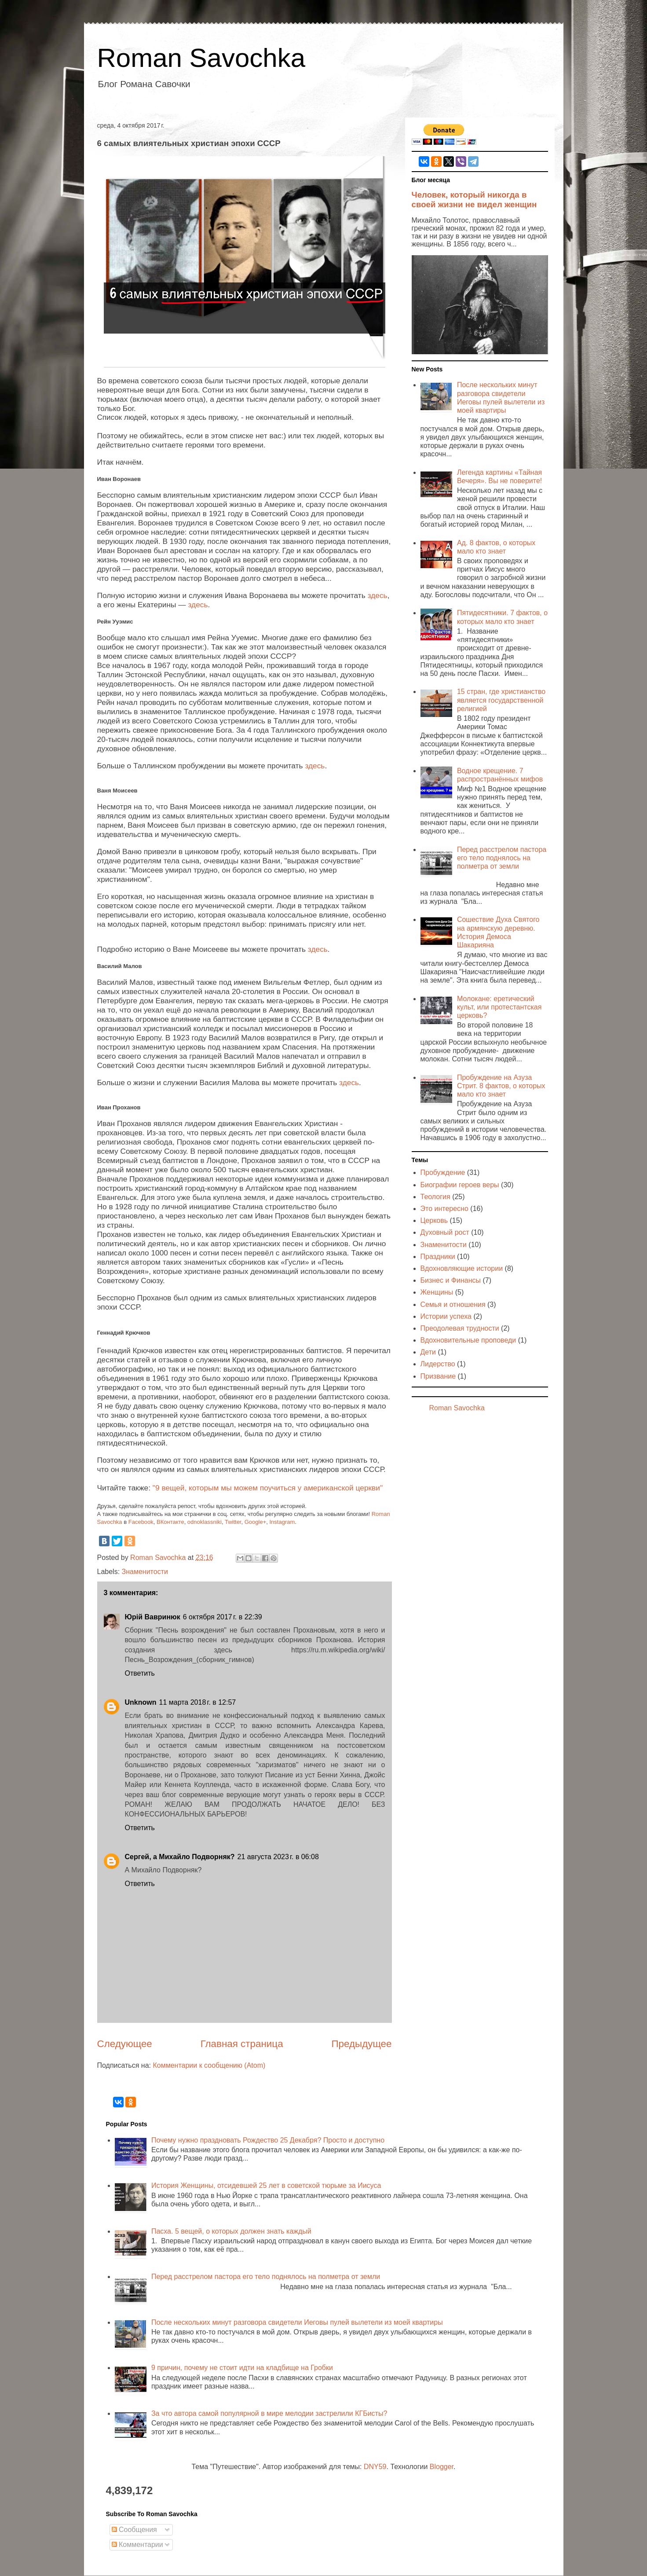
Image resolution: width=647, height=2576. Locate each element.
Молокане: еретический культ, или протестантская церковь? (499, 1007)
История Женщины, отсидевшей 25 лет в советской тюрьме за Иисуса (266, 2185)
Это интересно (444, 1208)
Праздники (437, 1256)
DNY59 (375, 2466)
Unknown (141, 1702)
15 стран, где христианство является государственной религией (501, 700)
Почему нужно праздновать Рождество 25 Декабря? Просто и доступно (267, 2140)
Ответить (140, 1673)
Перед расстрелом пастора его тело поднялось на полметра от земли (501, 858)
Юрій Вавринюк (152, 1617)
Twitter (233, 1522)
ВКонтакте (170, 1522)
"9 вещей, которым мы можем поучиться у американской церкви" (268, 1487)
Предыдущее (361, 2043)
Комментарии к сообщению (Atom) (209, 2065)
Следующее (124, 2043)
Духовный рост (444, 1232)
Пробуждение (442, 1172)
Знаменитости (145, 1571)
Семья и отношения (453, 1304)
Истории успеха (446, 1316)
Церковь (434, 1220)
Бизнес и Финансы (450, 1280)
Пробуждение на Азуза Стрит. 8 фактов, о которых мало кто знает (501, 1086)
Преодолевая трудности (459, 1328)
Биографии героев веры (459, 1185)
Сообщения (134, 2529)
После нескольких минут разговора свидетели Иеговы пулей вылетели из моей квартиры (297, 2322)
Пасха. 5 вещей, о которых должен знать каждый (231, 2231)
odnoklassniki (204, 1522)
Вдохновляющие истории (461, 1268)
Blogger (441, 2466)
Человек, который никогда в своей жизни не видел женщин (474, 199)
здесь (377, 595)
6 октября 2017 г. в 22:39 (222, 1617)
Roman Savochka (201, 58)
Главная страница (242, 2043)
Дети (428, 1352)
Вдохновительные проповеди (468, 1340)
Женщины (436, 1292)
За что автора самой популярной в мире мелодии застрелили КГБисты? (269, 2413)
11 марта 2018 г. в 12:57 (197, 1702)
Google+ (256, 1522)
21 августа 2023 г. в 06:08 (278, 1856)
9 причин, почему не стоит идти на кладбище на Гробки (242, 2367)
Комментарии (137, 2544)
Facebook (141, 1522)
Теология (435, 1196)
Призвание (438, 1376)
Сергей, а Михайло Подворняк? (180, 1856)
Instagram (282, 1522)
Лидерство (437, 1364)
